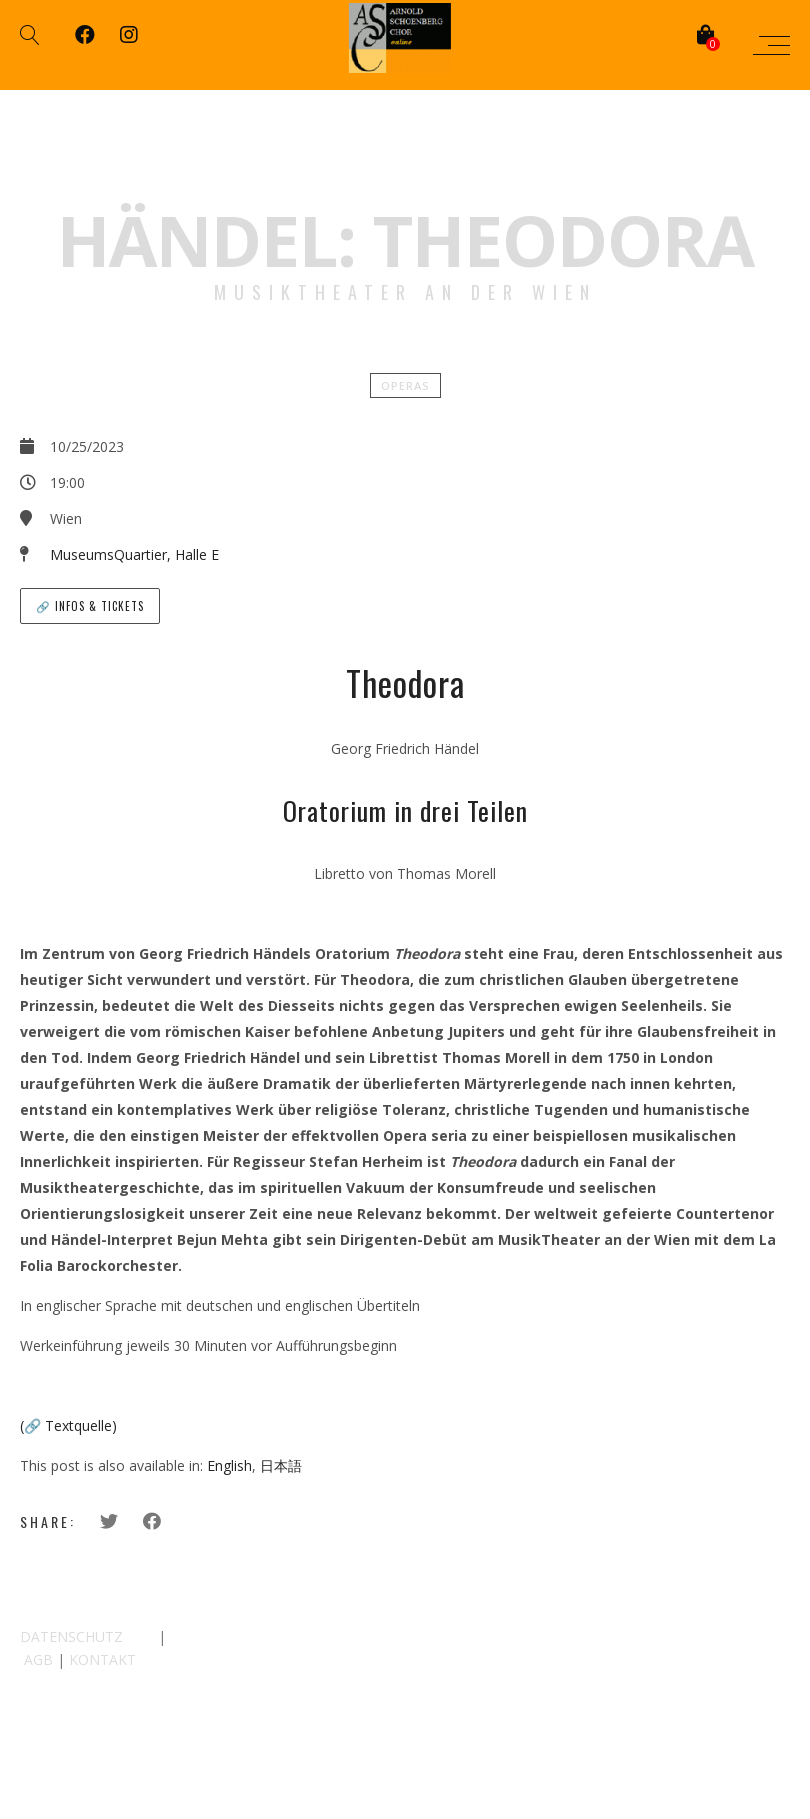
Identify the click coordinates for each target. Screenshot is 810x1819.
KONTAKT (102, 1659)
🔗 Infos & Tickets (90, 606)
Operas (405, 385)
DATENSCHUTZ (71, 1636)
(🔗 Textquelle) (68, 1425)
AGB (38, 1659)
